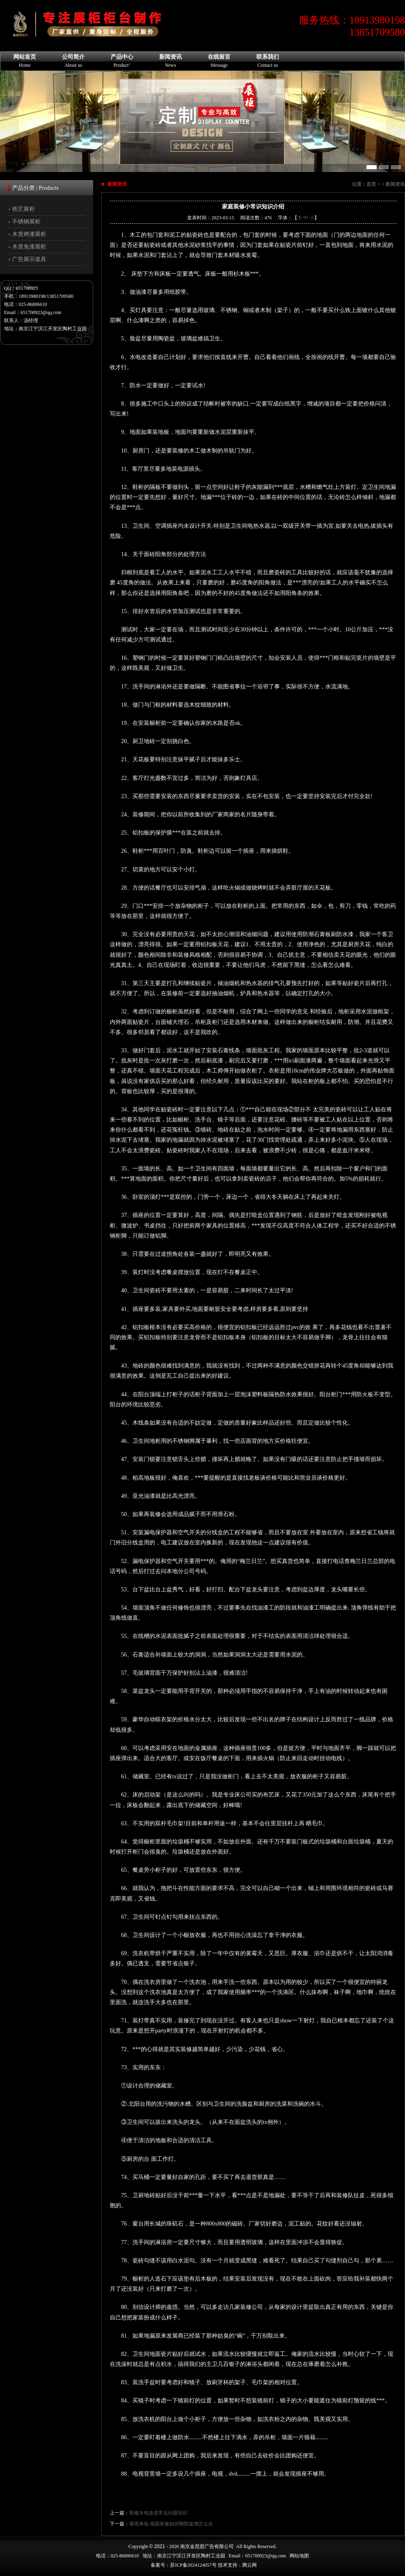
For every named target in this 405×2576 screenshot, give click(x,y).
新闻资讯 (170, 61)
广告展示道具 (29, 259)
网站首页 (24, 61)
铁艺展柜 (23, 209)
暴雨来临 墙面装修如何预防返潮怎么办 (171, 2524)
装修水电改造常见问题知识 (158, 2513)
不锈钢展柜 (26, 222)
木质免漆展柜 (29, 247)
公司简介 (73, 61)
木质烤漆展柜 (29, 234)
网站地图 (299, 2556)
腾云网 (249, 2565)
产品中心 (122, 61)
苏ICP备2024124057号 (193, 2565)
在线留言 (219, 61)
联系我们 (267, 61)
